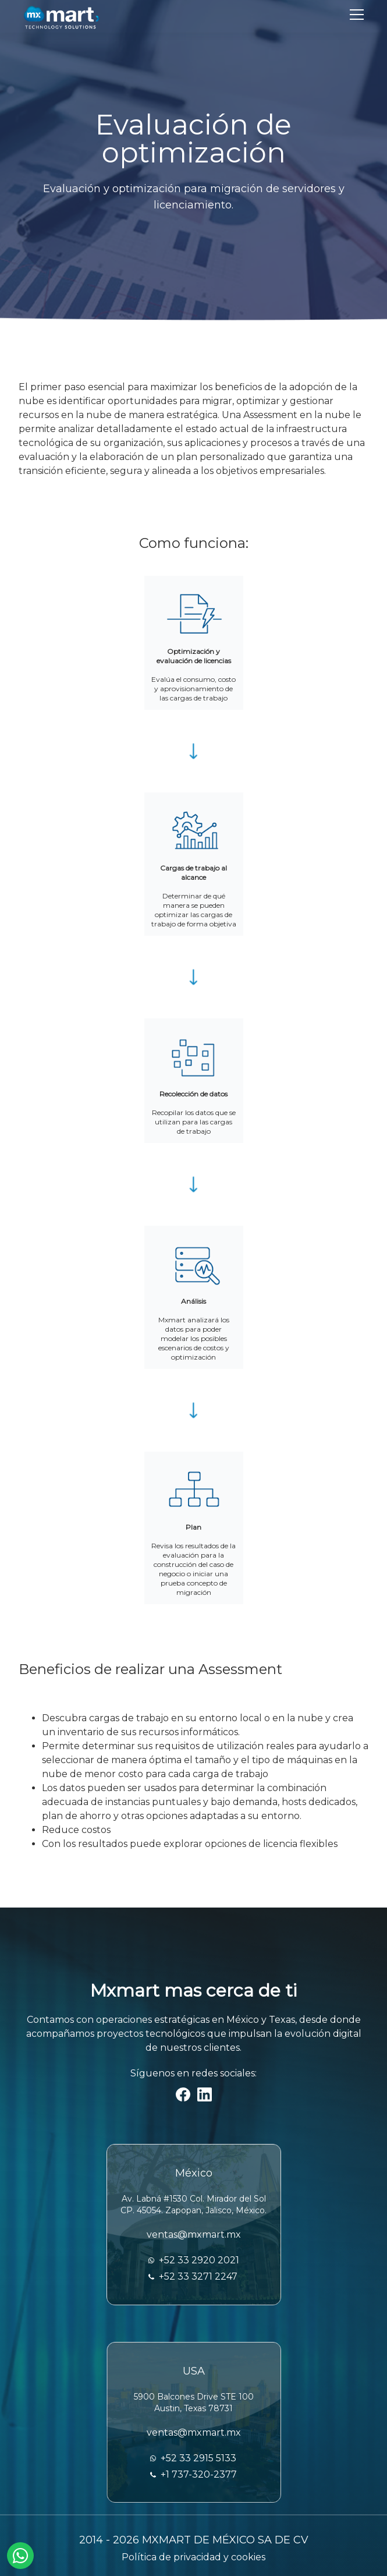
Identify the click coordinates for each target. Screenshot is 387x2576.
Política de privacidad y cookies (193, 2557)
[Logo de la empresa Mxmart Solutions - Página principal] (61, 16)
